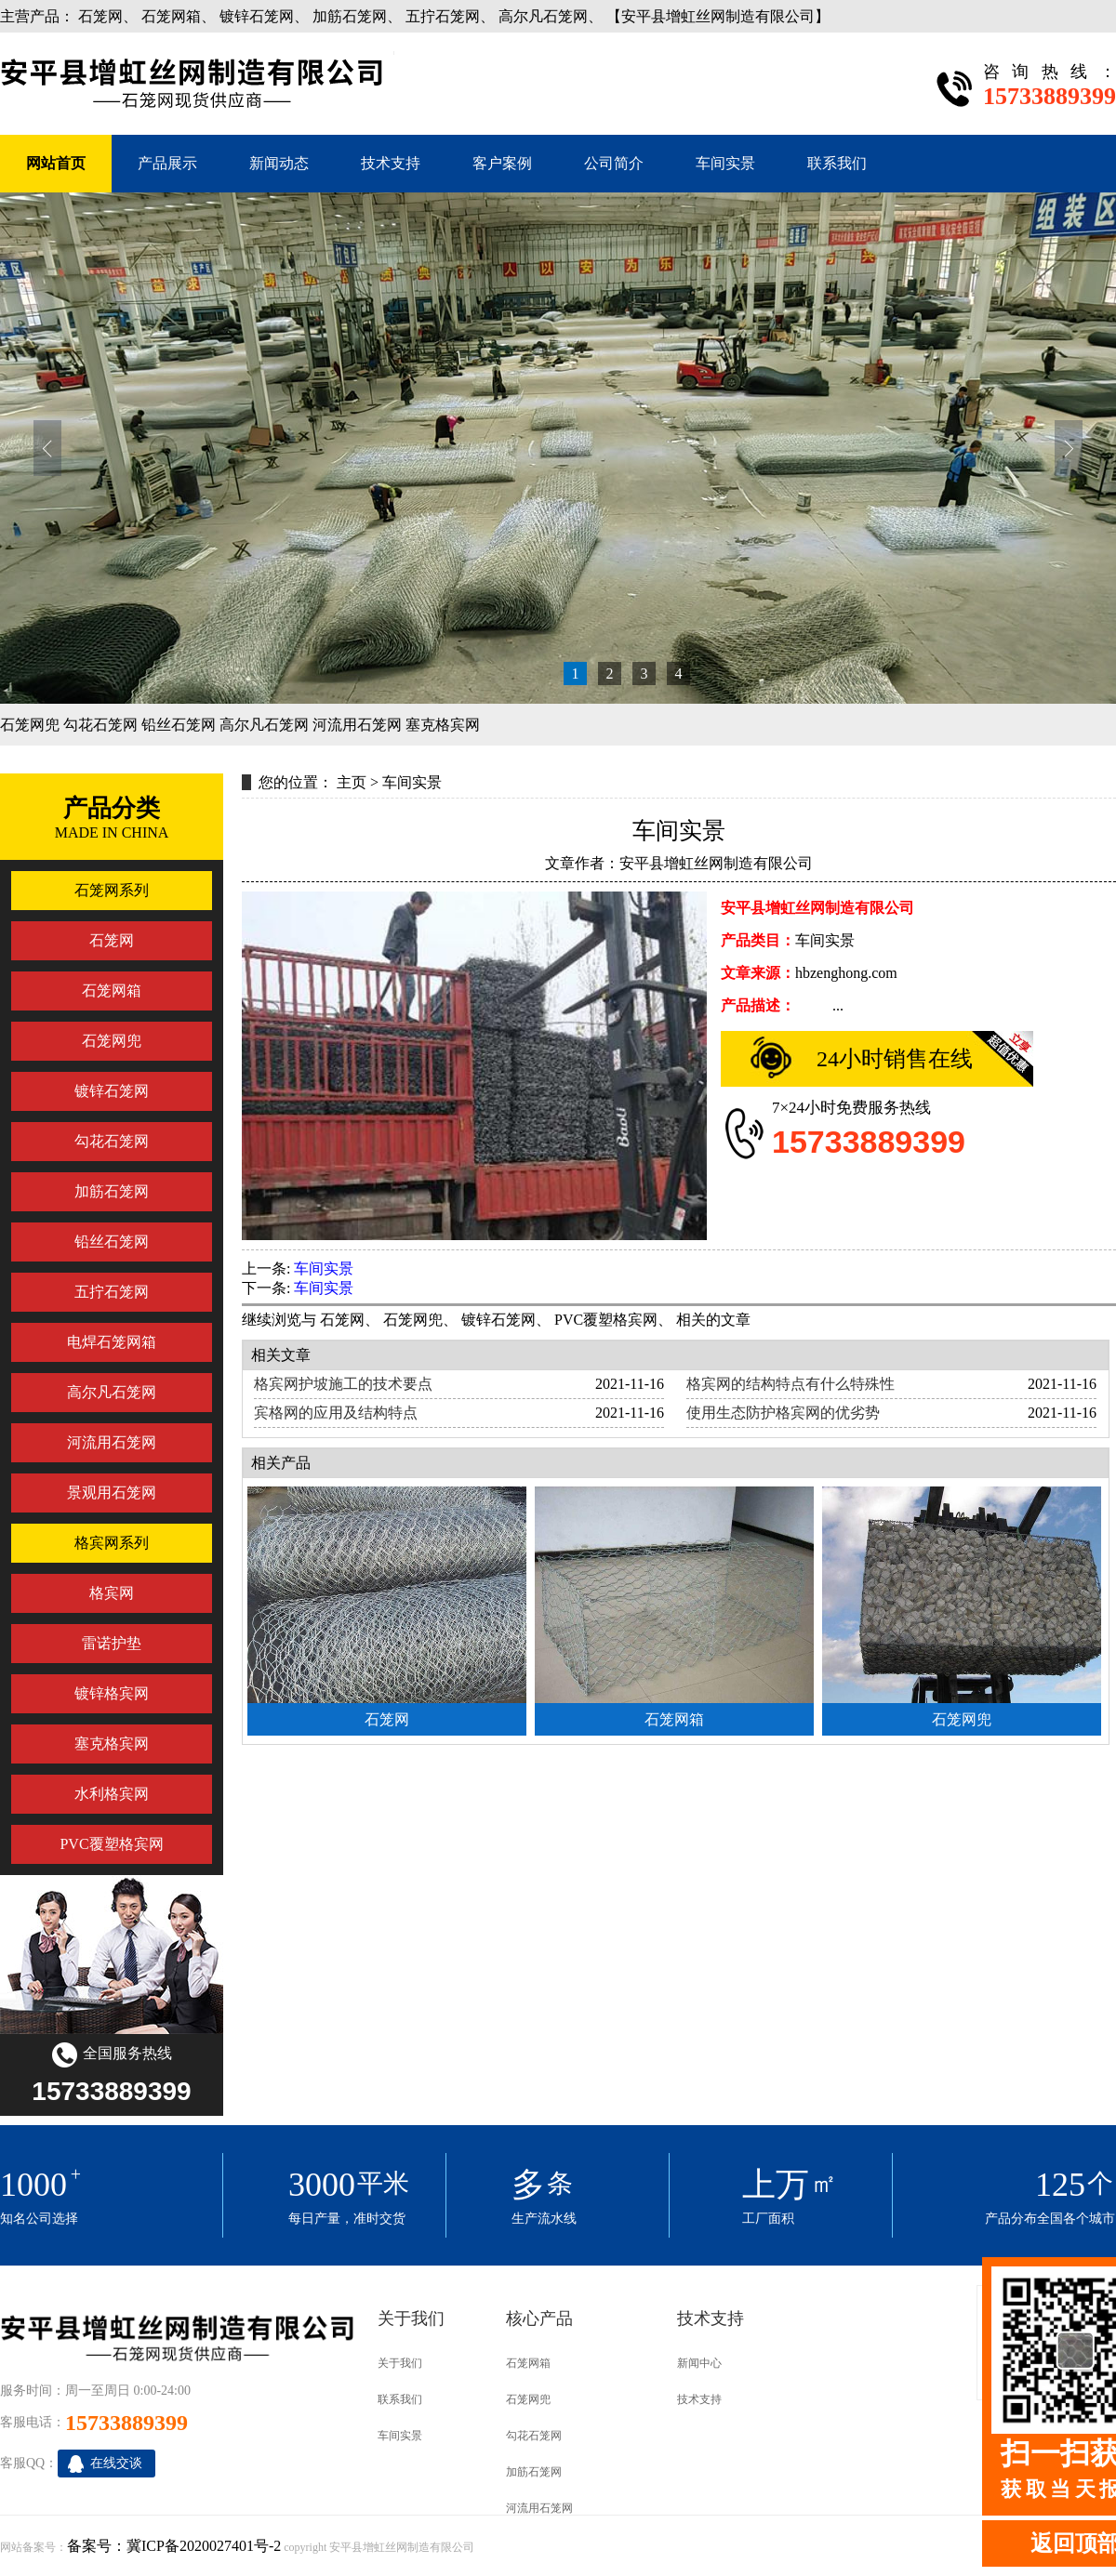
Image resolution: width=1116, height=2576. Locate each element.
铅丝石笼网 (178, 725)
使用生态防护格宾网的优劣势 (783, 1412)
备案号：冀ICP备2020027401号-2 (174, 2546)
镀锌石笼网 (256, 16)
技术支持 (390, 163)
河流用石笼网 (357, 725)
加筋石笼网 (349, 16)
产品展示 (167, 163)
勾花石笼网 (100, 725)
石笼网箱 (171, 16)
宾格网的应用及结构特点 (336, 1412)
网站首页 (56, 163)
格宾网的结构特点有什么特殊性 (790, 1384)
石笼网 (100, 16)
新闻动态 (279, 163)
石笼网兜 (30, 725)
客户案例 (502, 163)
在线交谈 (116, 2463)
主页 (351, 782)
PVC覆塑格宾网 (606, 1320)
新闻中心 (699, 2363)
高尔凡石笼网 (543, 16)
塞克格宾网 (442, 725)
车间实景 (725, 163)
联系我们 (837, 163)
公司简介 (614, 163)
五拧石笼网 (442, 16)
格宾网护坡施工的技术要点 (343, 1384)
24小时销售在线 (895, 1059)
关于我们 (400, 2363)
